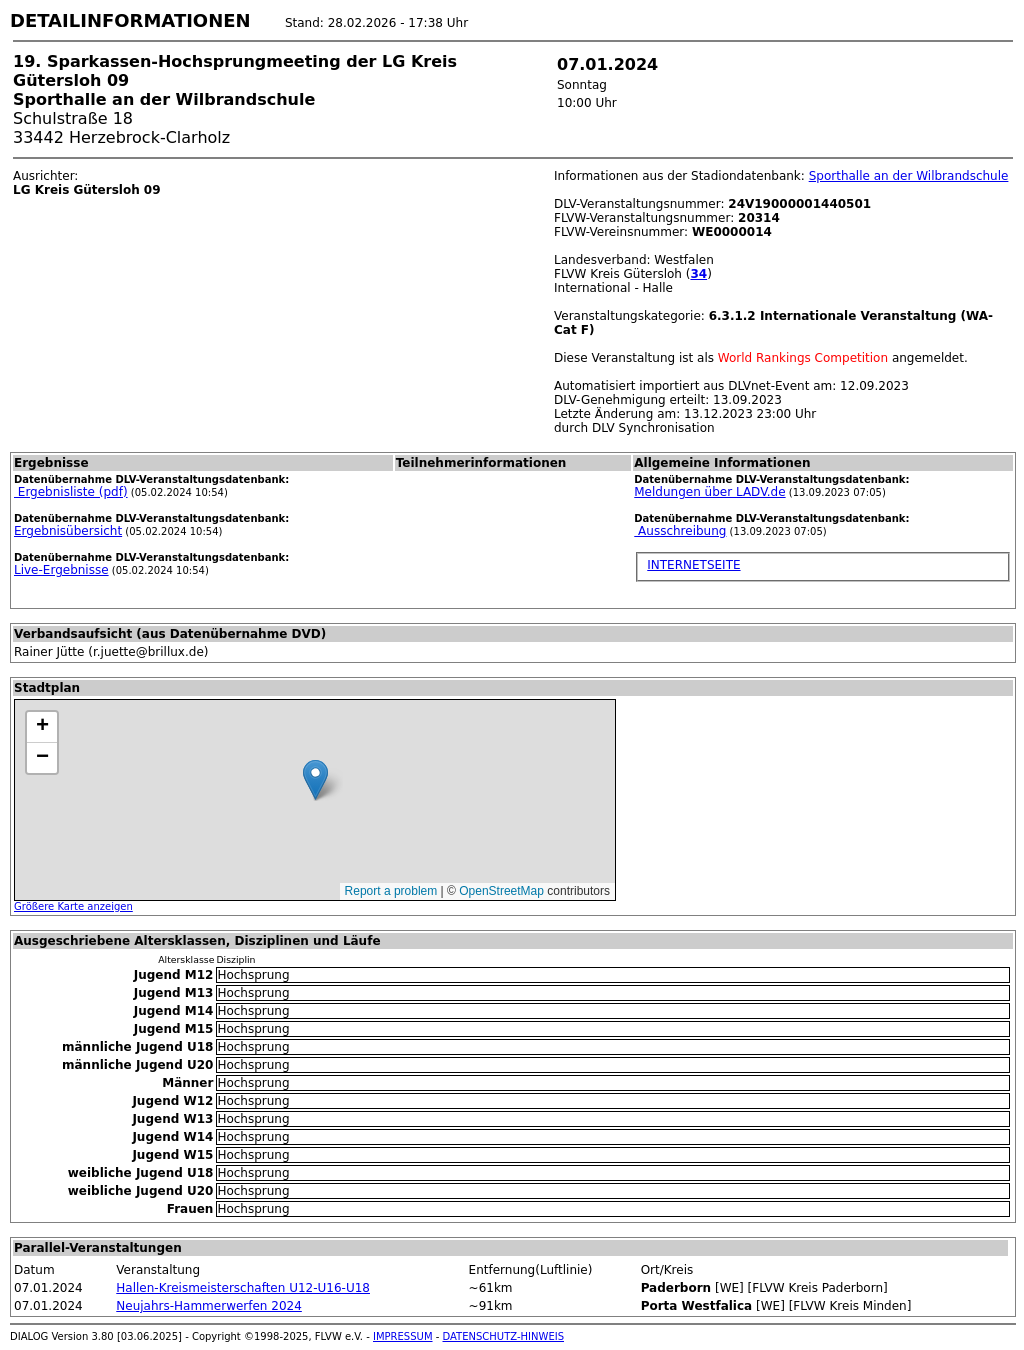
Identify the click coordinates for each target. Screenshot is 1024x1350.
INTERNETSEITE (693, 565)
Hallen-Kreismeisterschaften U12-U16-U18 (243, 1288)
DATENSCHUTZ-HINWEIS (504, 1336)
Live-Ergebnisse (61, 570)
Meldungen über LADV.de (709, 492)
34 (698, 274)
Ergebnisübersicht (68, 531)
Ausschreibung (680, 531)
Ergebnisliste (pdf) (71, 492)
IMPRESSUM (403, 1336)
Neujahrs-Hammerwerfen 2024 (209, 1306)
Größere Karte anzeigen (73, 906)
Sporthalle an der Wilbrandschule (909, 176)
